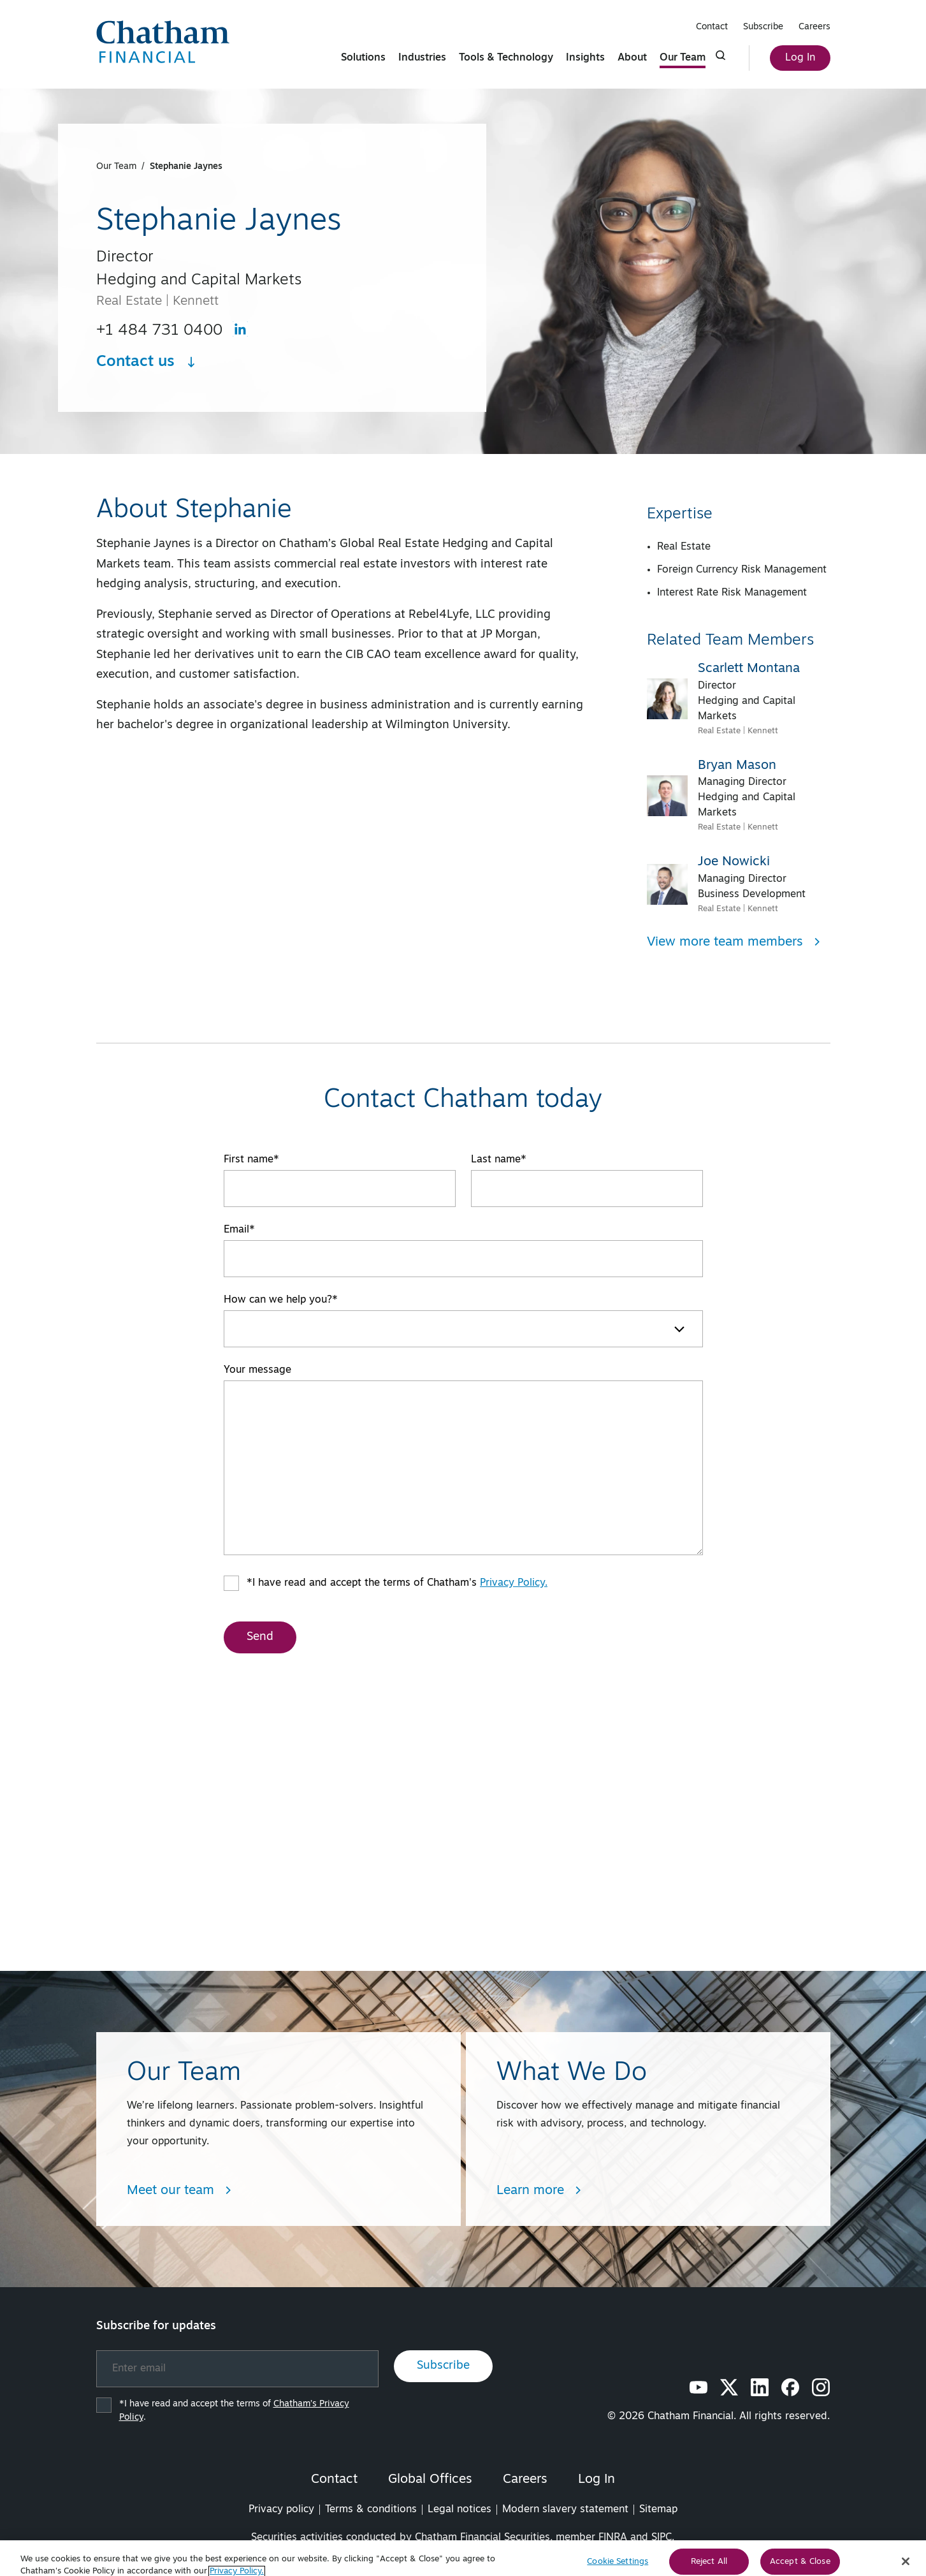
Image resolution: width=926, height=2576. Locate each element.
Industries (422, 58)
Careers (814, 27)
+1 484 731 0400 (159, 331)
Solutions (363, 58)
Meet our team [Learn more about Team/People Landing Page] (179, 2190)
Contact (712, 27)
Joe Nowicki (734, 862)
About (632, 58)
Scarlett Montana (749, 668)
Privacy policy (281, 2510)
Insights (585, 58)
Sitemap (658, 2510)
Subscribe (763, 27)
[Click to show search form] (721, 55)
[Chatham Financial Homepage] (162, 41)
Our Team (682, 58)
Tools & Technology (506, 58)
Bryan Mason (737, 765)
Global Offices (430, 2479)
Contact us (147, 362)
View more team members (734, 942)
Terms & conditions (371, 2510)
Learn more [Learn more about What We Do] (539, 2190)
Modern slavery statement (565, 2510)
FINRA (612, 2538)
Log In (800, 58)
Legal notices (459, 2510)
